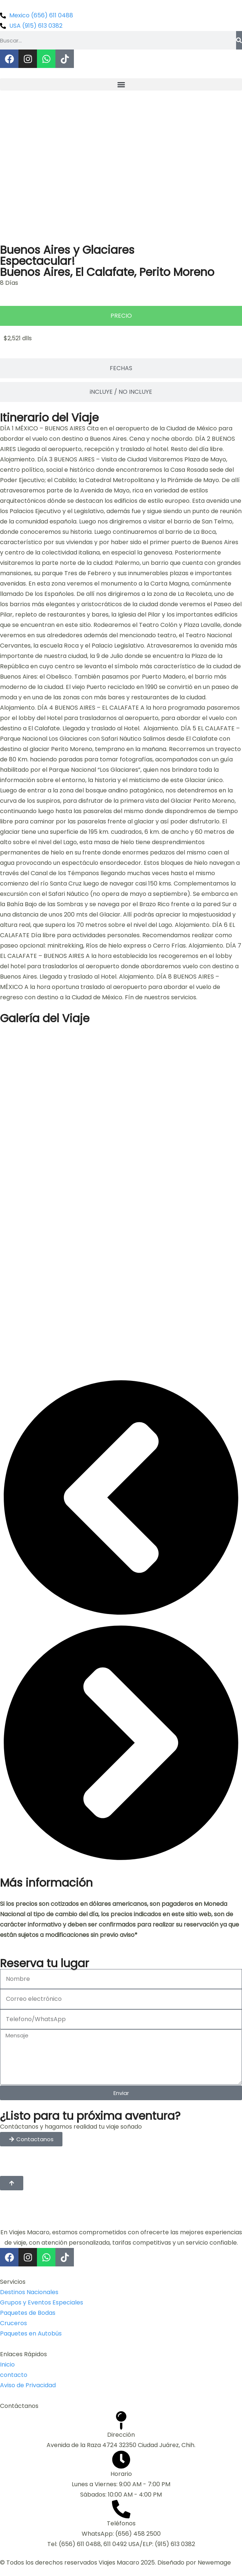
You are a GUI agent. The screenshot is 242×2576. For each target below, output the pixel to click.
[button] (121, 84)
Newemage (214, 2562)
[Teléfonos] (121, 2509)
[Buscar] (239, 40)
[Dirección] (121, 2420)
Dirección (121, 2434)
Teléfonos (121, 2523)
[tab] (121, 316)
